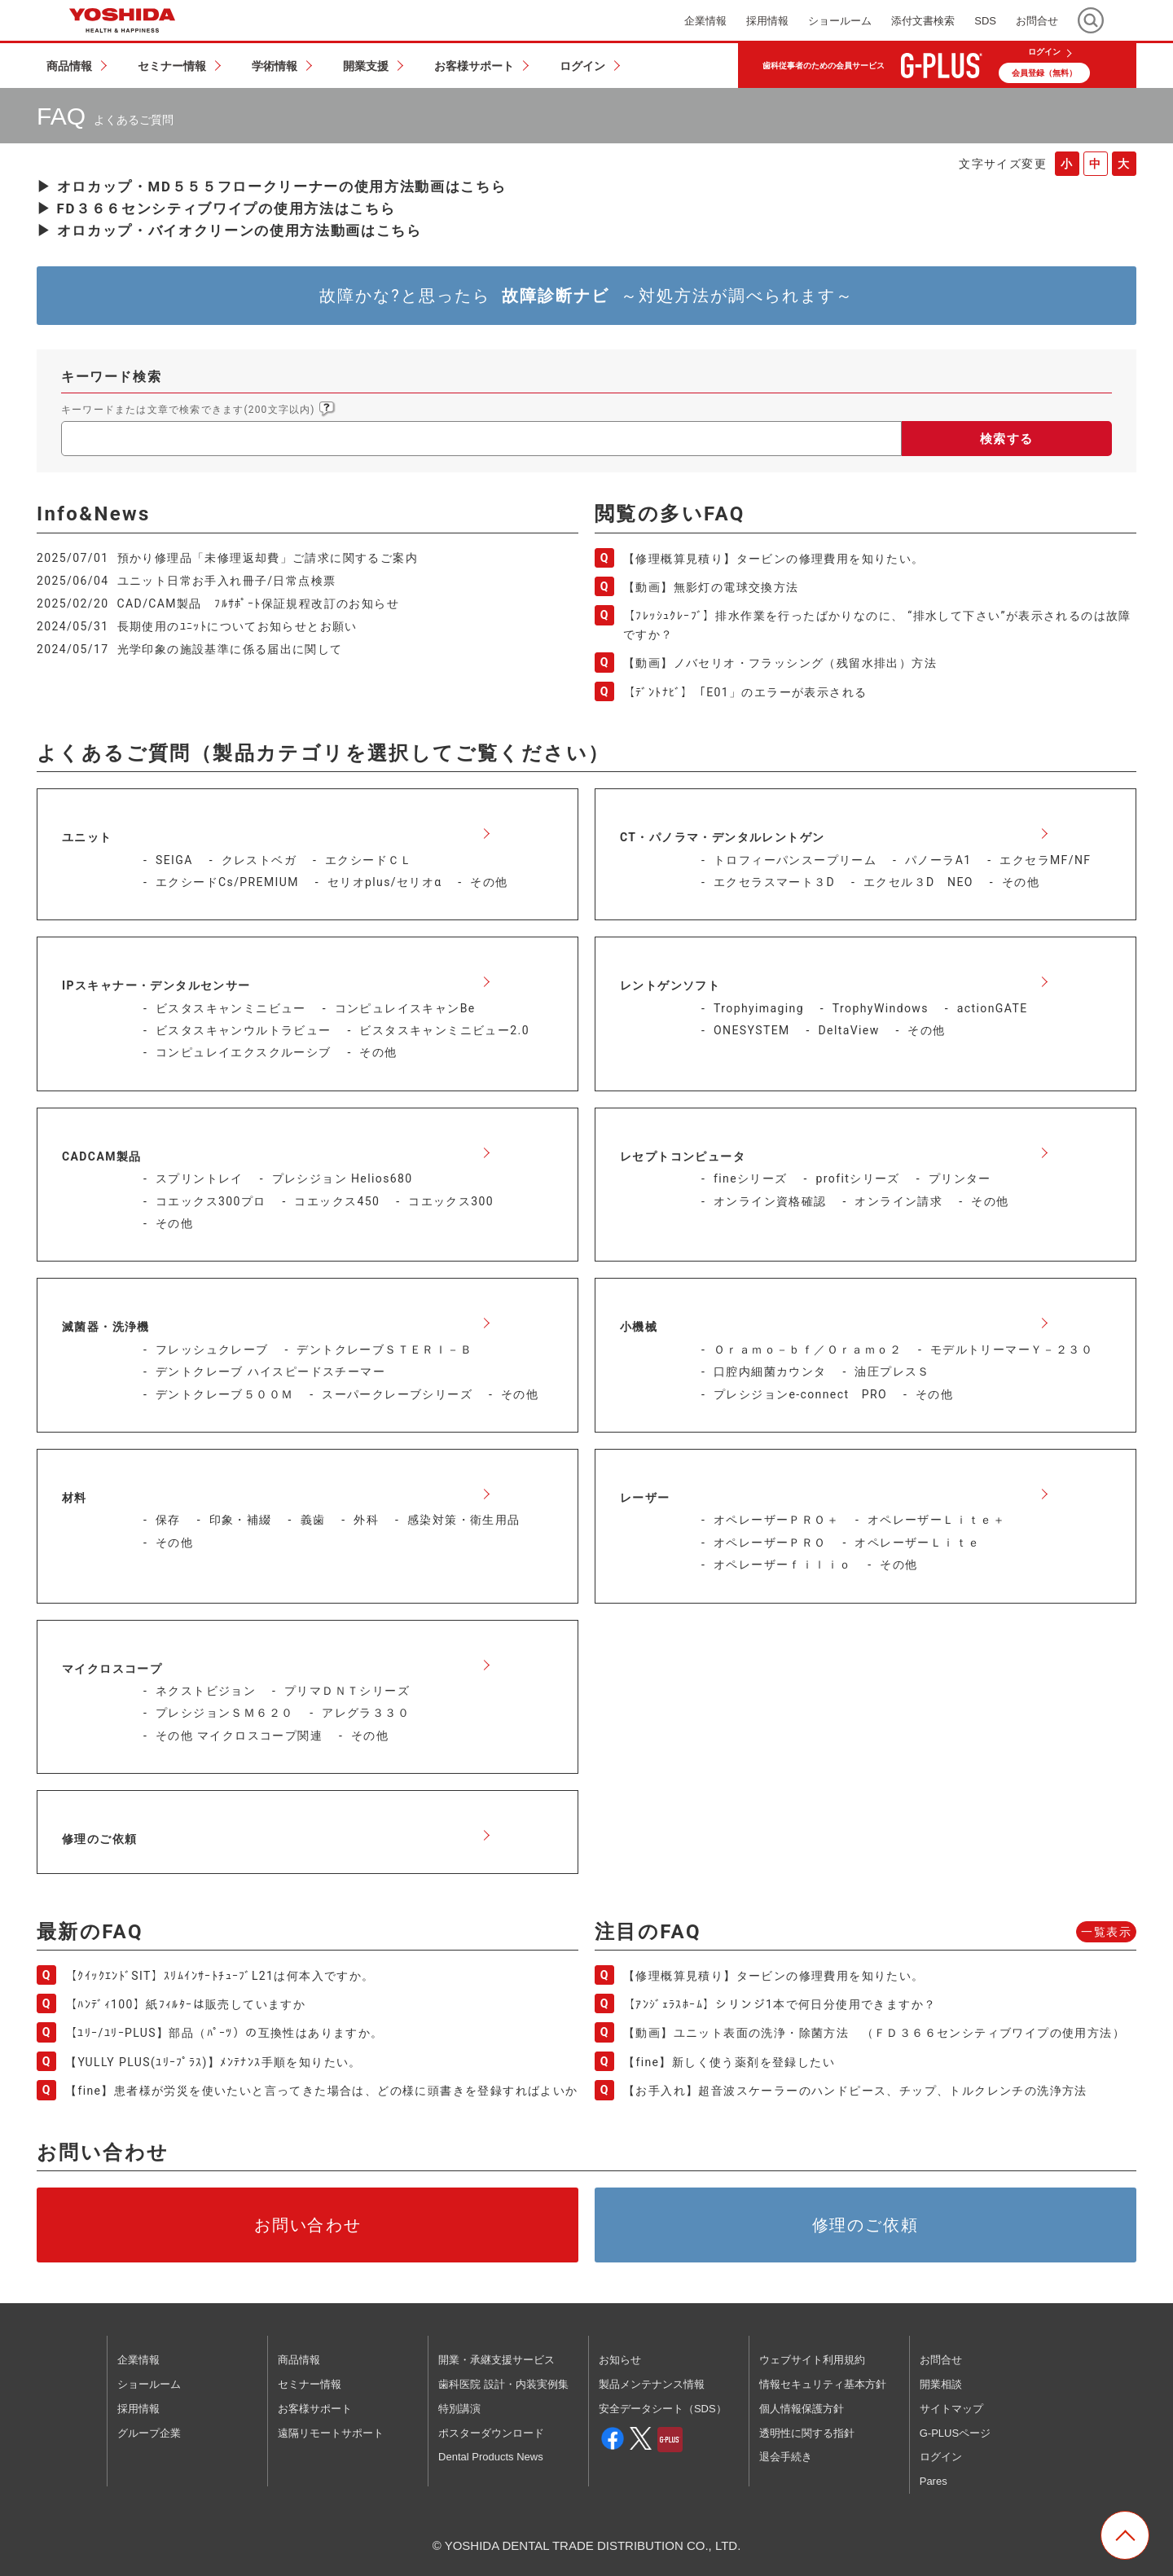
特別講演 (459, 2409)
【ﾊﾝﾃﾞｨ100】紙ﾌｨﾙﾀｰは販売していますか (185, 2004)
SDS (985, 20)
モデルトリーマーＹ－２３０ (1011, 1349)
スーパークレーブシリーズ (397, 1394)
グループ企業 (149, 2433)
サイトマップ (951, 2409)
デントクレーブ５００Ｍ (224, 1394)
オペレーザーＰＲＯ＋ (776, 1519)
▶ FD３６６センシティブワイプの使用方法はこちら (216, 208)
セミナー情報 (309, 2384)
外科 (366, 1519)
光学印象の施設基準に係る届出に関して (230, 649)
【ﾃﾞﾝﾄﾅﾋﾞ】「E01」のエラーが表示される (745, 692)
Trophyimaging (759, 1008)
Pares (933, 2481)
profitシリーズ (858, 1178)
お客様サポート (315, 2409)
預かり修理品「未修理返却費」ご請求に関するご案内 (268, 557)
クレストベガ (259, 860)
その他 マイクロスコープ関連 (239, 1735)
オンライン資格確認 (770, 1201)
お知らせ (620, 2360)
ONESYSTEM (752, 1030)
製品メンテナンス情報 (652, 2384)
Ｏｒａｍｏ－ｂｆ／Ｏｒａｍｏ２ (808, 1349)
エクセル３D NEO (918, 882)
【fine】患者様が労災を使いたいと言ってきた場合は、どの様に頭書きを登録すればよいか (321, 2090)
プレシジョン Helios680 (342, 1178)
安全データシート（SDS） (663, 2409)
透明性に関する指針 (806, 2433)
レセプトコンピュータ (682, 1156)
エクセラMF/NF (1045, 860)
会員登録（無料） (1044, 72)
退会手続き (785, 2457)
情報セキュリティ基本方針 (822, 2384)
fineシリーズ (751, 1178)
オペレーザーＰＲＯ (770, 1542)
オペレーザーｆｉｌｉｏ (782, 1564)
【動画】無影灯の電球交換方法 (711, 587)
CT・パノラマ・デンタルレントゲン (722, 837)
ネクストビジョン (206, 1690)
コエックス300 (451, 1201)
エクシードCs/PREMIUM (227, 882)
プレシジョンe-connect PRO (800, 1394)
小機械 (638, 1326)
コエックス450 (337, 1201)
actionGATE (992, 1008)
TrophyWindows (881, 1008)
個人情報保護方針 (801, 2409)
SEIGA (174, 860)
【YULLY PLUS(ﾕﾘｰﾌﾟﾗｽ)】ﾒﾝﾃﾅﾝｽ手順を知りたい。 (213, 2062)
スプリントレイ (200, 1178)
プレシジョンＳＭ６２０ (224, 1712)
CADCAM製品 (102, 1156)
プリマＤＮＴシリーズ (347, 1690)
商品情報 (299, 2360)
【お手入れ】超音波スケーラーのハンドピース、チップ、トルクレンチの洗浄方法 (855, 2090)
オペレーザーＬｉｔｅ (917, 1542)
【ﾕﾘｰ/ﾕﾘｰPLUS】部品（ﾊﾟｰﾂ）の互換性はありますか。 (224, 2032)
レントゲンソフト (670, 985)
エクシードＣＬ (369, 860)
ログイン (1044, 52)
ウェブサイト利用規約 (812, 2360)
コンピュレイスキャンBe (405, 1008)
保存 (168, 1519)
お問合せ (941, 2360)
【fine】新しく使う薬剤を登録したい (729, 2062)
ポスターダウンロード (491, 2433)
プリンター (960, 1178)
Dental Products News (490, 2457)
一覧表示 (1106, 1931)
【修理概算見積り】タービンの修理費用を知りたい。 (774, 558)
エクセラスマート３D (774, 882)
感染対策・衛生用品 (464, 1519)
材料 (74, 1497)
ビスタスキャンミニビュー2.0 (444, 1030)
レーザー (645, 1497)
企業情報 (138, 2360)
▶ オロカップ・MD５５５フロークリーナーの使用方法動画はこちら (272, 186)
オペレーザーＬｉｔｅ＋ (936, 1519)
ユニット (87, 837)
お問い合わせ (308, 2225)
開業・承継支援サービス (496, 2360)
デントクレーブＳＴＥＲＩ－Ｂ (384, 1349)
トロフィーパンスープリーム (795, 860)
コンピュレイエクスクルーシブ (244, 1052)
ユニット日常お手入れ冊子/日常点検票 (226, 580)
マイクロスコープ (112, 1668)
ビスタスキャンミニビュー (231, 1008)
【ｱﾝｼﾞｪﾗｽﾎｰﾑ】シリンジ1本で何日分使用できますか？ (779, 2004)
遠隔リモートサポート (331, 2433)
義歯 (313, 1519)
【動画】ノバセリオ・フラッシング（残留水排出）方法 (780, 662)
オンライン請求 (898, 1201)
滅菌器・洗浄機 (106, 1326)
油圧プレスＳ (891, 1371)
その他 (488, 882)
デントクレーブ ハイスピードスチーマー (270, 1371)
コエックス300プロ (211, 1201)
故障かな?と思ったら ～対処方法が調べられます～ (586, 295)
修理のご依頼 (99, 1838)
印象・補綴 (240, 1519)
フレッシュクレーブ (212, 1349)
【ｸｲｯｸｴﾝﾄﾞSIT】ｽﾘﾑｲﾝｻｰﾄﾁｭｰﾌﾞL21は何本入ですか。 (220, 1975)
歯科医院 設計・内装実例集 (503, 2384)
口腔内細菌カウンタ (770, 1371)
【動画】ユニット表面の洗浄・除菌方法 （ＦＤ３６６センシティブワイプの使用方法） (880, 2032)
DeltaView (849, 1030)
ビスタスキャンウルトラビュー (244, 1030)
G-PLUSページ (955, 2433)
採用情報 (138, 2409)
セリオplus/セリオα (384, 882)
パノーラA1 (938, 860)
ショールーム (149, 2384)
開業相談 (941, 2384)
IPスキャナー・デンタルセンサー (156, 985)
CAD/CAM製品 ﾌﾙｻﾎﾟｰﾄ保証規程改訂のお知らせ (258, 603)
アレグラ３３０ (366, 1712)
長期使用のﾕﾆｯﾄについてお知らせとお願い (237, 626)
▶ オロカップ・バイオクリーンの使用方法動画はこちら (229, 230)
